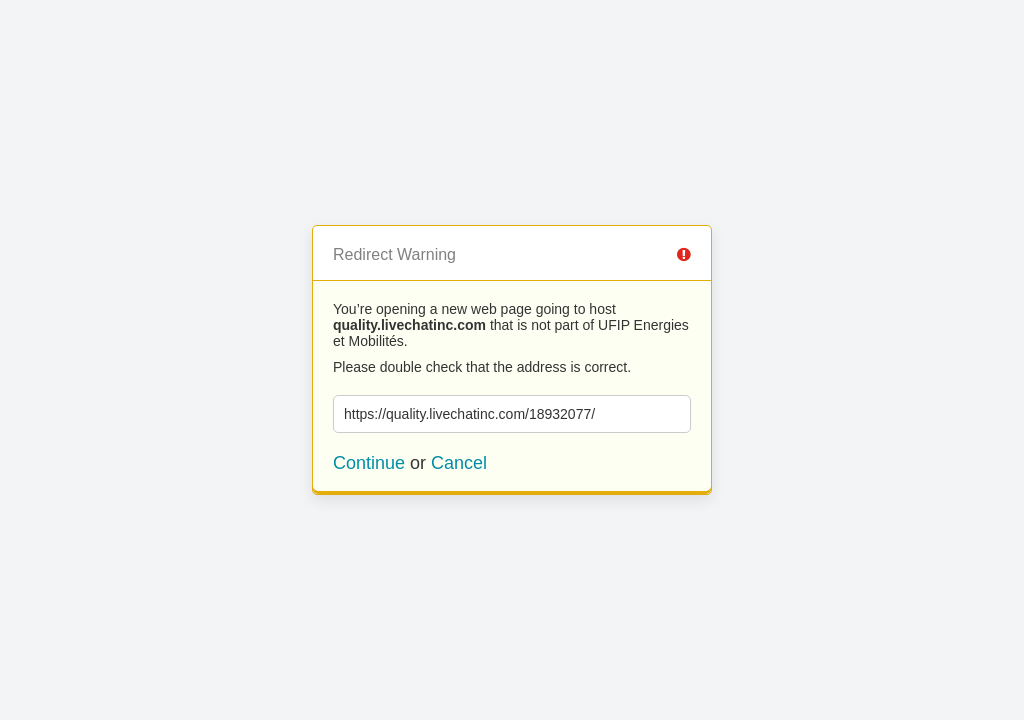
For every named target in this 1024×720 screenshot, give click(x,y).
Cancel (459, 463)
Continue (369, 463)
